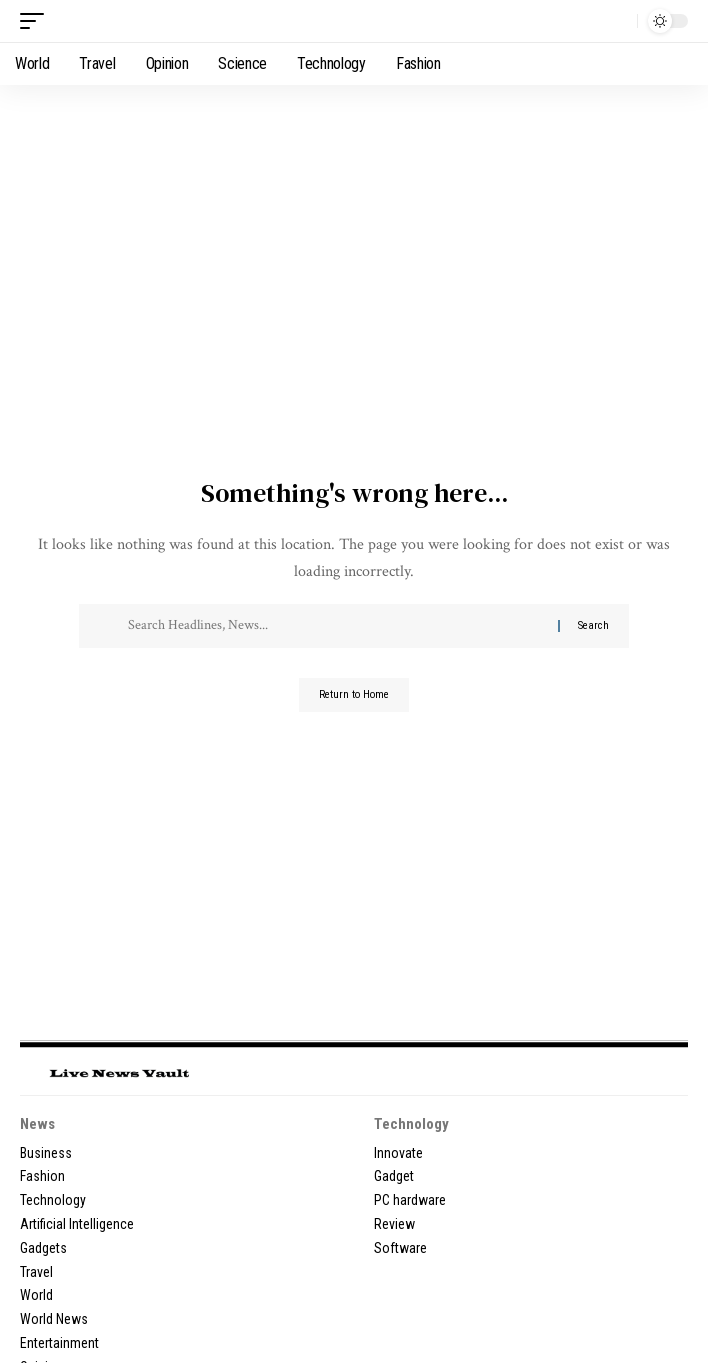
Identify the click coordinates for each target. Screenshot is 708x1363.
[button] (37, 21)
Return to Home (354, 694)
